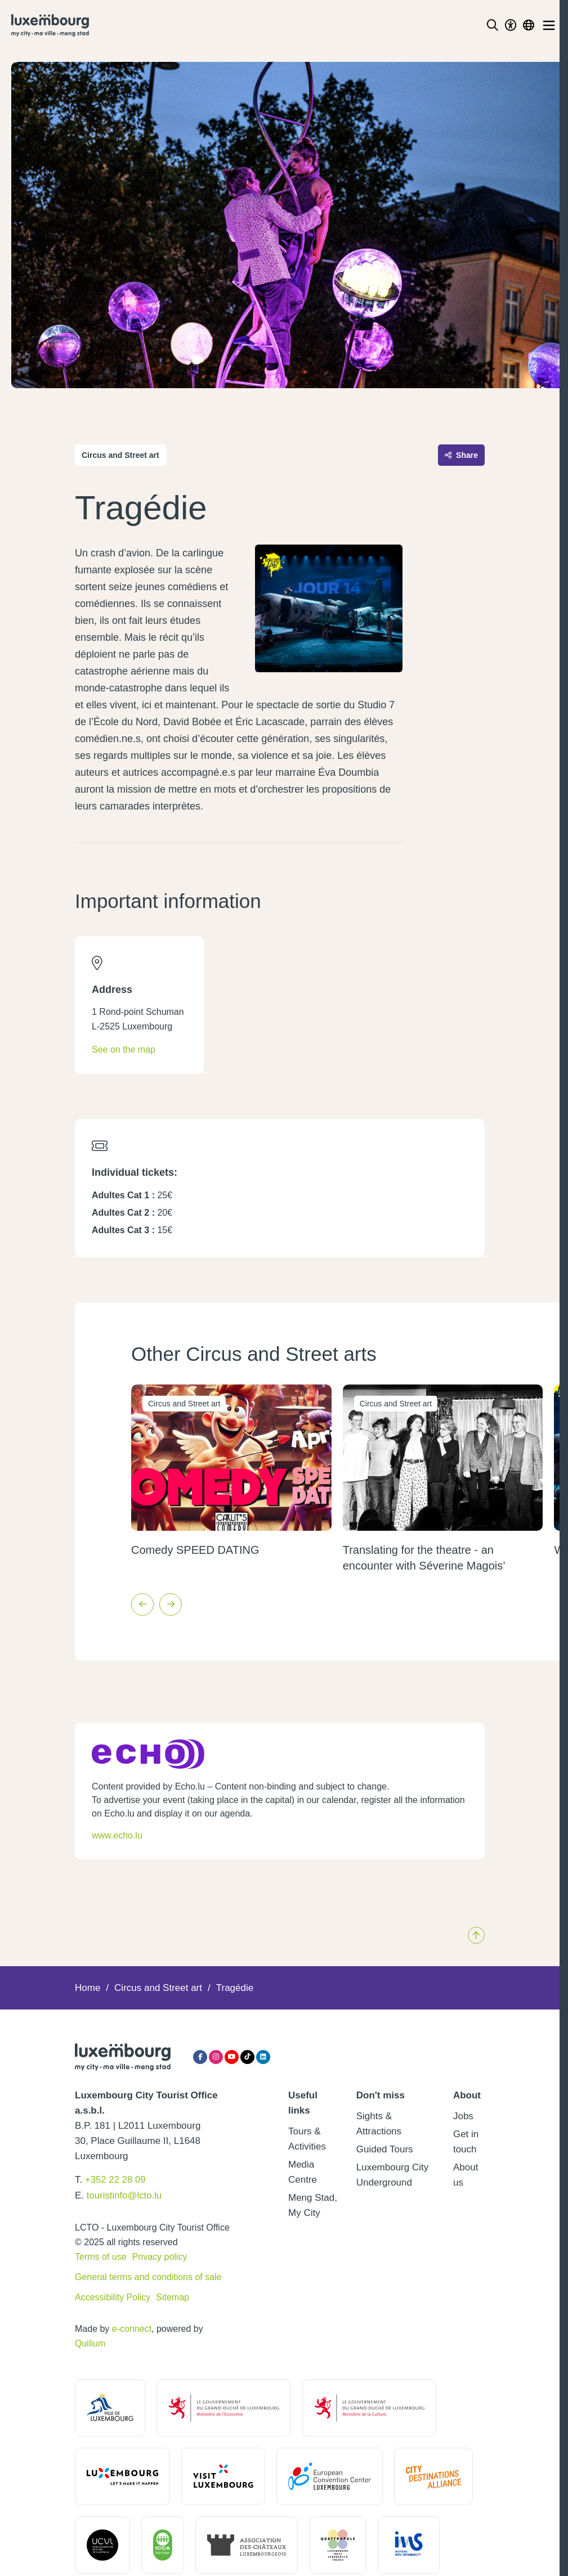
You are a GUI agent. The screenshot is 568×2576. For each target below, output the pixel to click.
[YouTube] (232, 2057)
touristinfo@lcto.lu (125, 2195)
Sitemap (172, 2296)
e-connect (131, 2327)
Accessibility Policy (112, 2296)
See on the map (123, 1049)
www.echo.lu (117, 1835)
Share (461, 455)
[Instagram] (216, 2057)
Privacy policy (159, 2255)
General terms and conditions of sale (148, 2276)
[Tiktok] (247, 2057)
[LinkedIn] (263, 2057)
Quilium (90, 2342)
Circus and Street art (158, 1987)
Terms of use (101, 2255)
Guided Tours (384, 2149)
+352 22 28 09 (115, 2179)
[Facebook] (200, 2057)
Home (87, 1987)
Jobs (463, 2116)
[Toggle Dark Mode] (510, 25)
